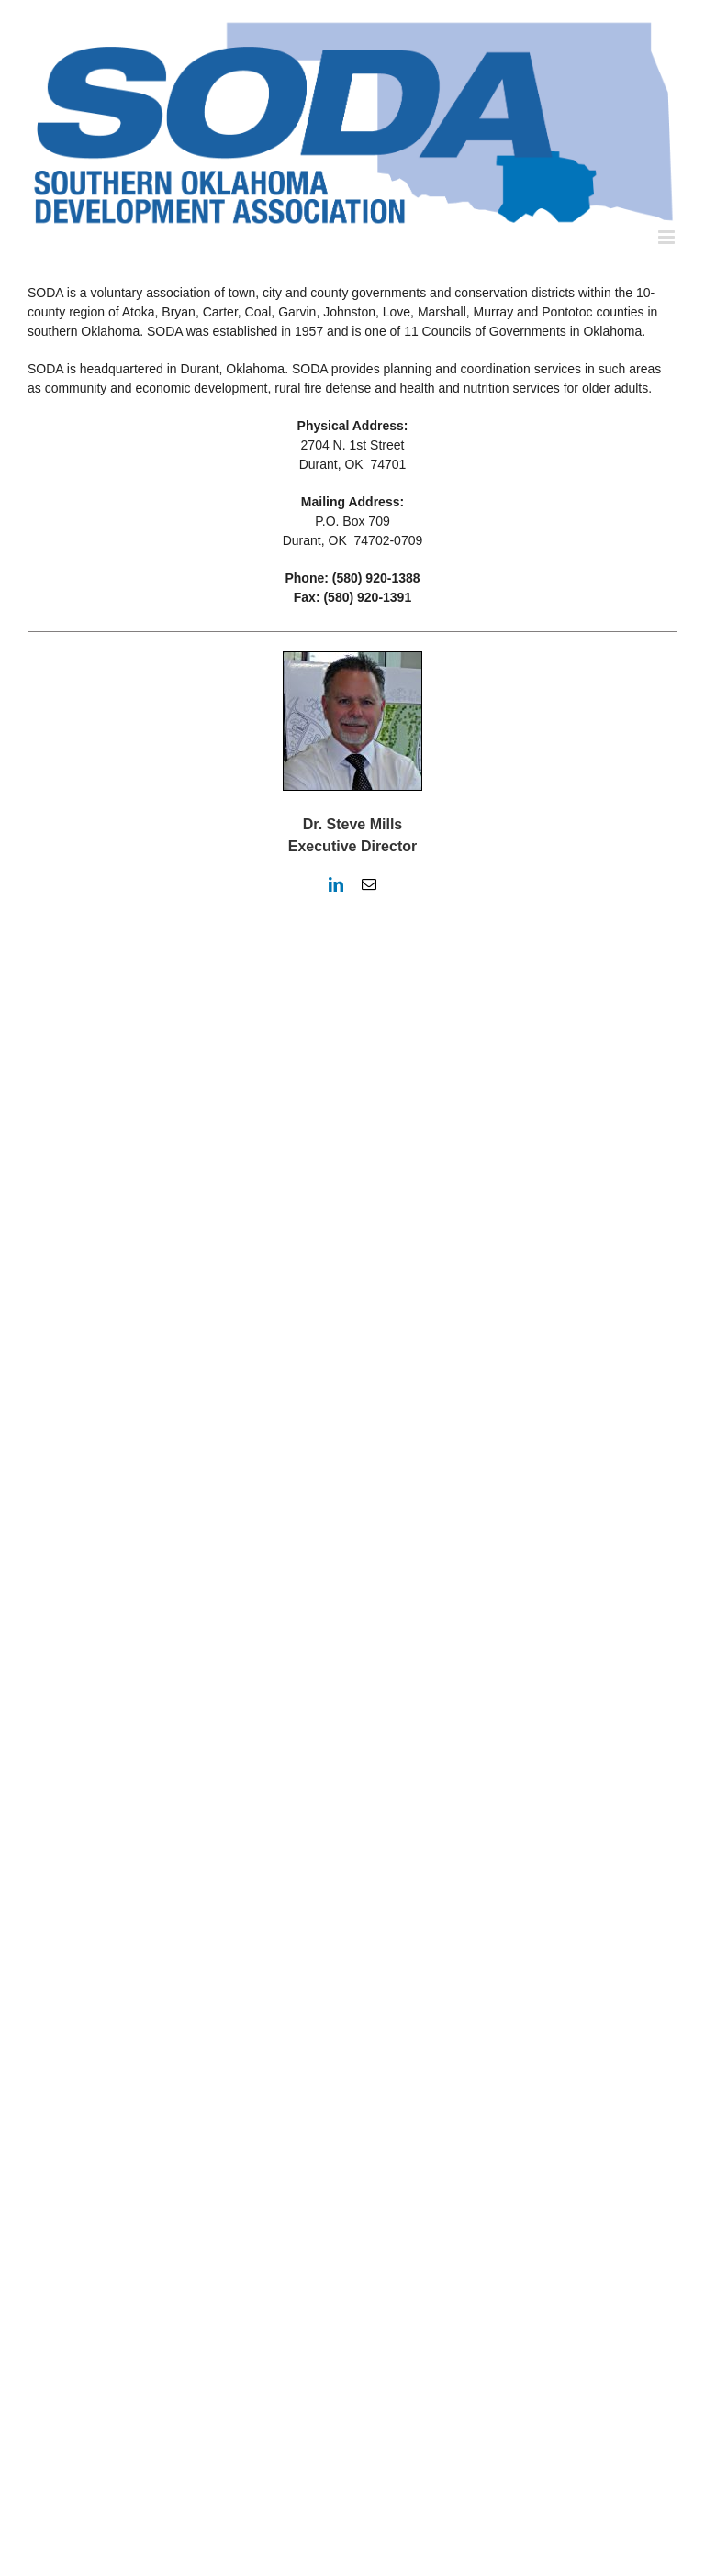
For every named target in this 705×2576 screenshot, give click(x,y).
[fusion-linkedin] (336, 884)
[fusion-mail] (369, 884)
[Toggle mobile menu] (667, 237)
